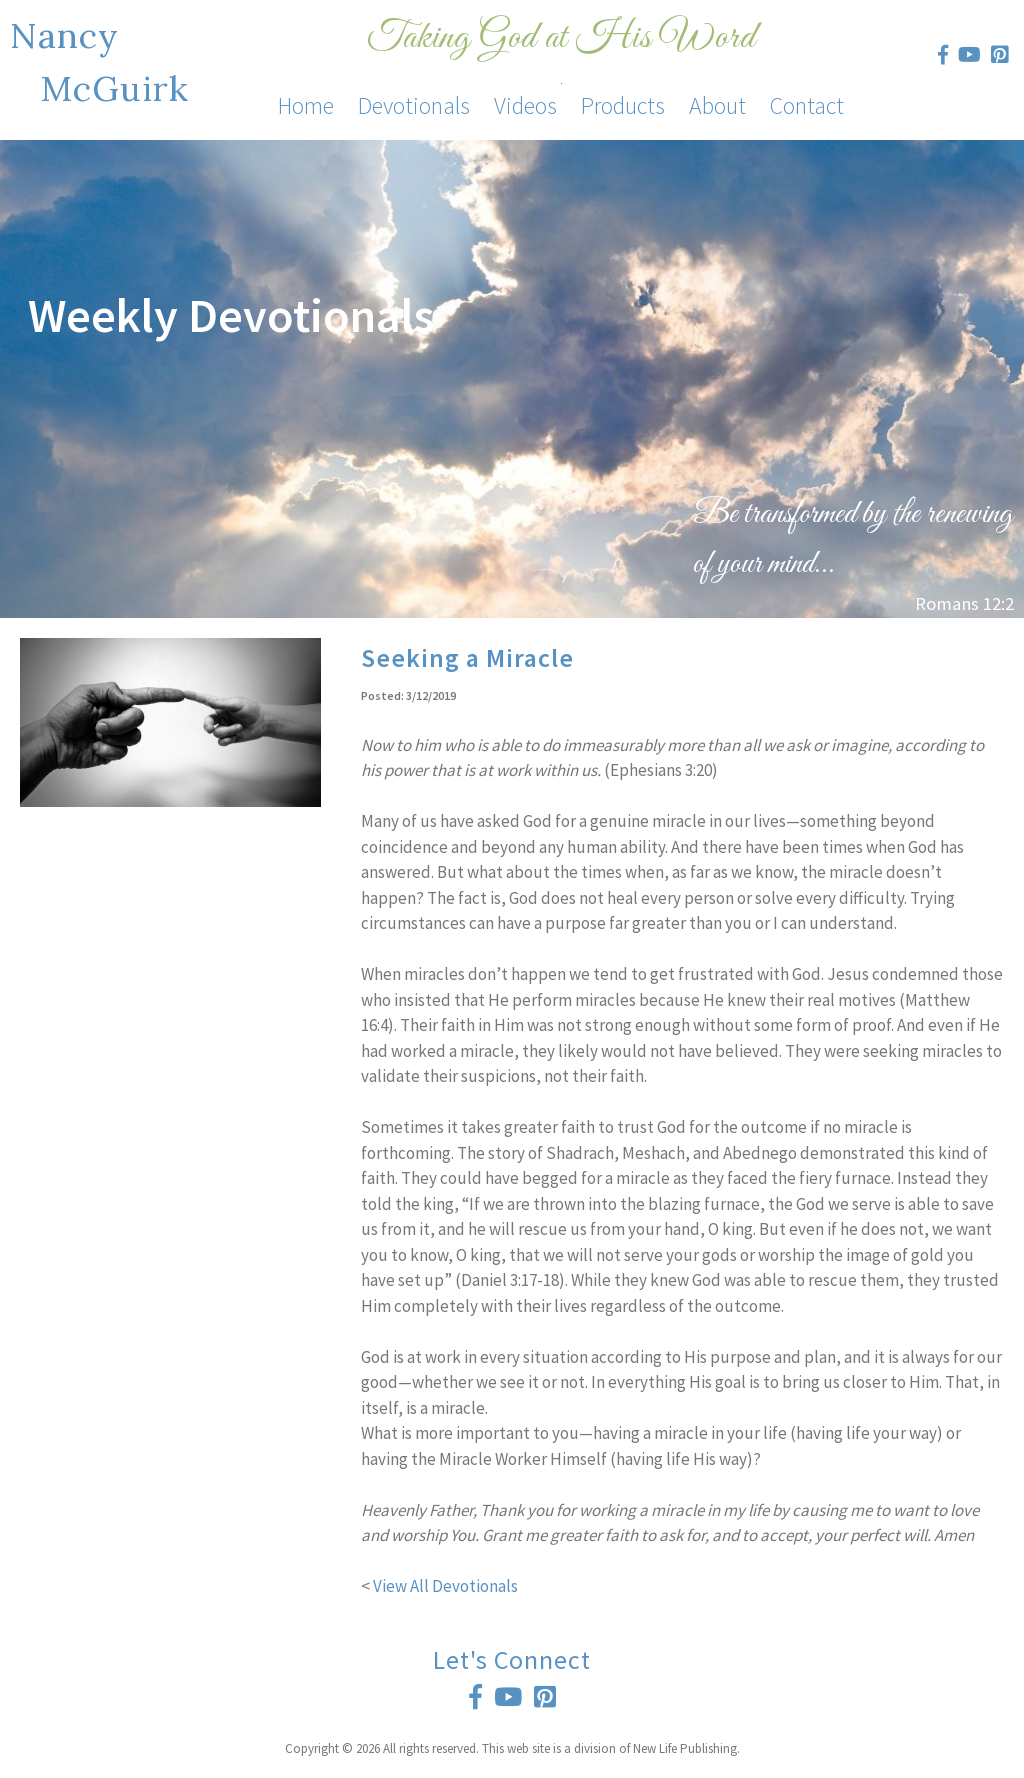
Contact (807, 105)
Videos (525, 105)
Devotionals (414, 105)
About (717, 105)
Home (306, 105)
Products (623, 105)
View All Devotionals (445, 1586)
